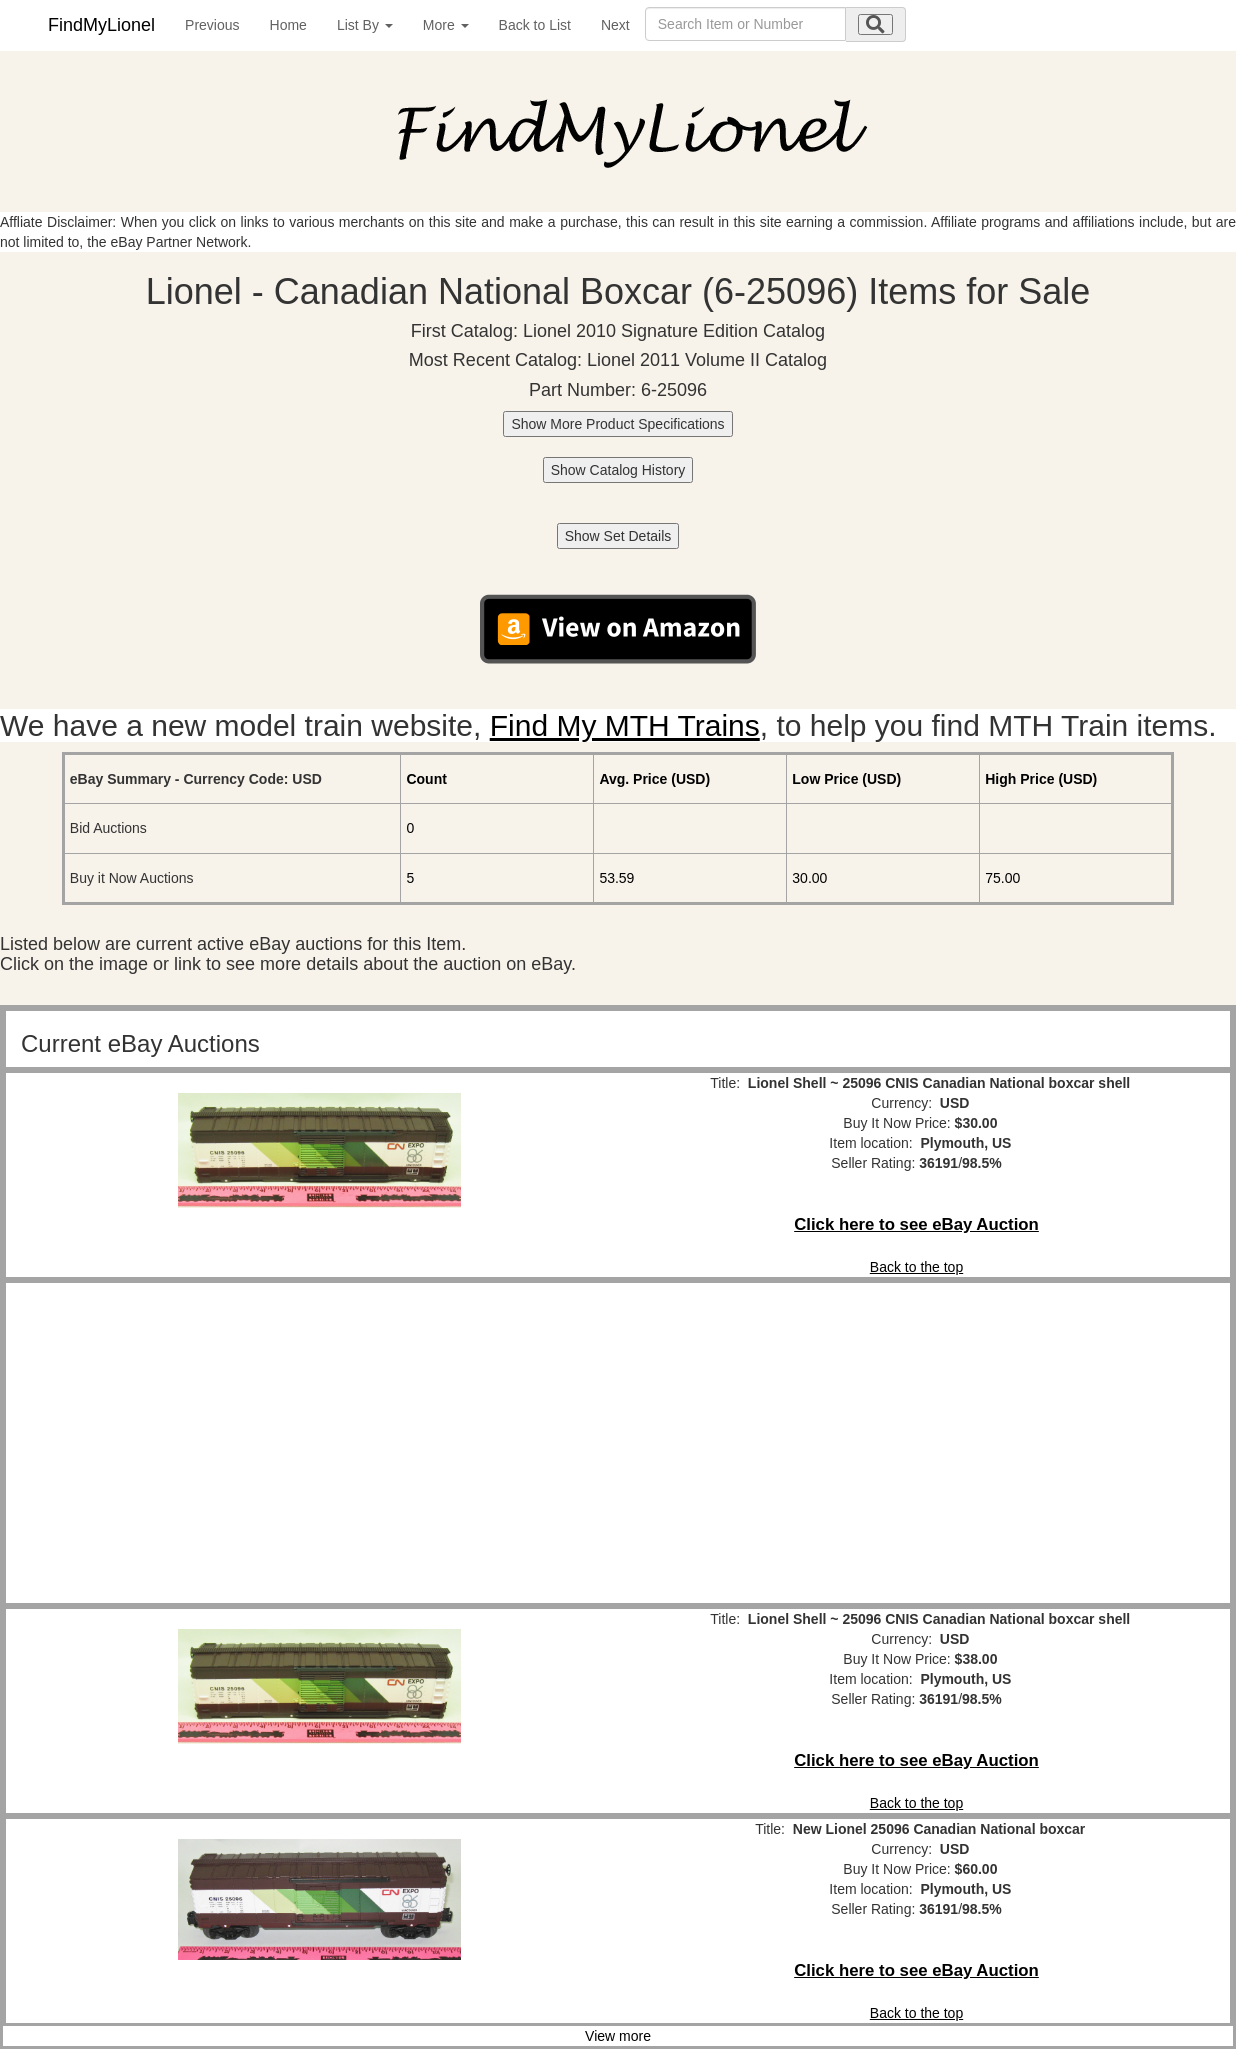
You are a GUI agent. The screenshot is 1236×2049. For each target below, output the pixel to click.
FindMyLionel (101, 25)
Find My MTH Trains (625, 725)
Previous (212, 25)
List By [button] (365, 25)
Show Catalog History (618, 470)
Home (288, 25)
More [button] (446, 25)
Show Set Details (618, 536)
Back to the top (916, 1267)
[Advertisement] (319, 1443)
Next (615, 25)
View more (618, 2036)
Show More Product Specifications (617, 424)
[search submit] (875, 24)
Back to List (535, 25)
